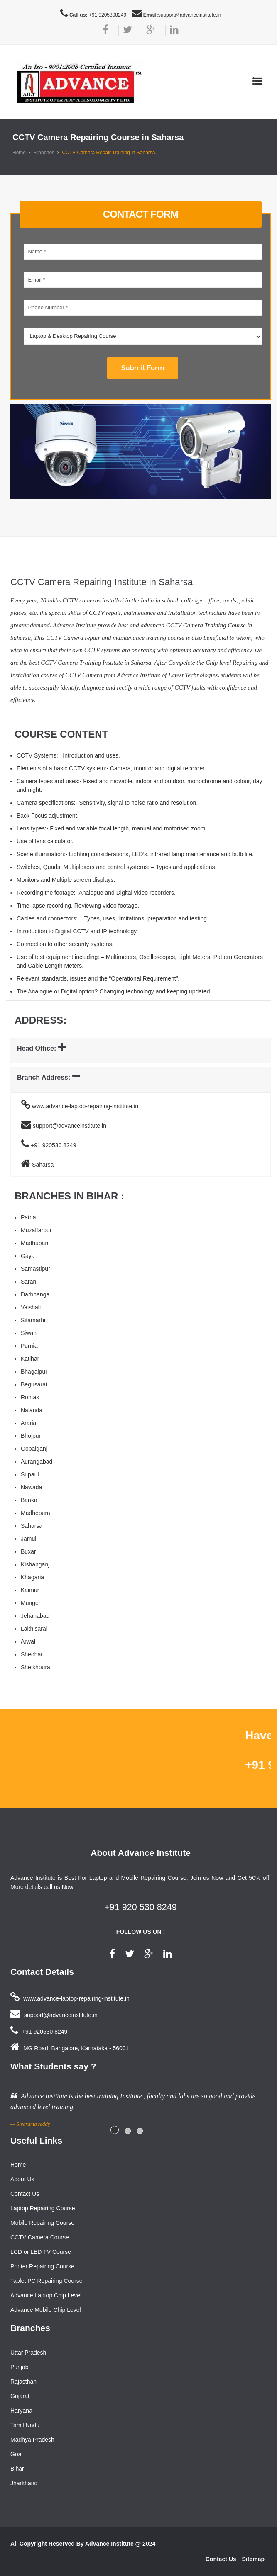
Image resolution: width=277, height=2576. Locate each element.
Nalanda (31, 1410)
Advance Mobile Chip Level (45, 2310)
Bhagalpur (34, 1371)
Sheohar (32, 1654)
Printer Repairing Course (42, 2266)
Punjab (19, 2367)
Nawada (31, 1487)
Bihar (17, 2468)
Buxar (28, 1551)
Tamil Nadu (24, 2425)
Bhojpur (31, 1435)
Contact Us (24, 2193)
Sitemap (253, 2559)
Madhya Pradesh (32, 2439)
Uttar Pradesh (28, 2352)
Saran (28, 1281)
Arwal (28, 1641)
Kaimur (30, 1590)
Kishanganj (35, 1564)
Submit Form (142, 368)
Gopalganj (34, 1448)
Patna (28, 1217)
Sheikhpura (35, 1667)
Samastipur (35, 1268)
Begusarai (34, 1384)
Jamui (28, 1538)
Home (19, 152)
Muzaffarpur (36, 1230)
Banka (29, 1500)
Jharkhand (23, 2483)
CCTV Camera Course (39, 2237)
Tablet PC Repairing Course (46, 2280)
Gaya (27, 1256)
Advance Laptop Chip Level (45, 2295)
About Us (22, 2179)
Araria (28, 1423)
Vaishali (31, 1307)
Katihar (30, 1358)
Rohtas (30, 1397)
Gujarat (19, 2396)
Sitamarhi (33, 1320)
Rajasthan (23, 2381)
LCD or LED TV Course (40, 2251)
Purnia (29, 1346)
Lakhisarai (34, 1628)
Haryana (21, 2410)
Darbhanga (35, 1294)
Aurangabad (36, 1461)
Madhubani (35, 1243)
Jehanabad (35, 1615)
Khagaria (32, 1577)
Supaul (30, 1474)
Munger (30, 1603)
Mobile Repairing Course (42, 2222)
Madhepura (35, 1513)
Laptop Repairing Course (42, 2208)
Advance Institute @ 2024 (120, 2543)
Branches (43, 152)
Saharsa (31, 1525)
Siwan (29, 1333)
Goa (15, 2454)
